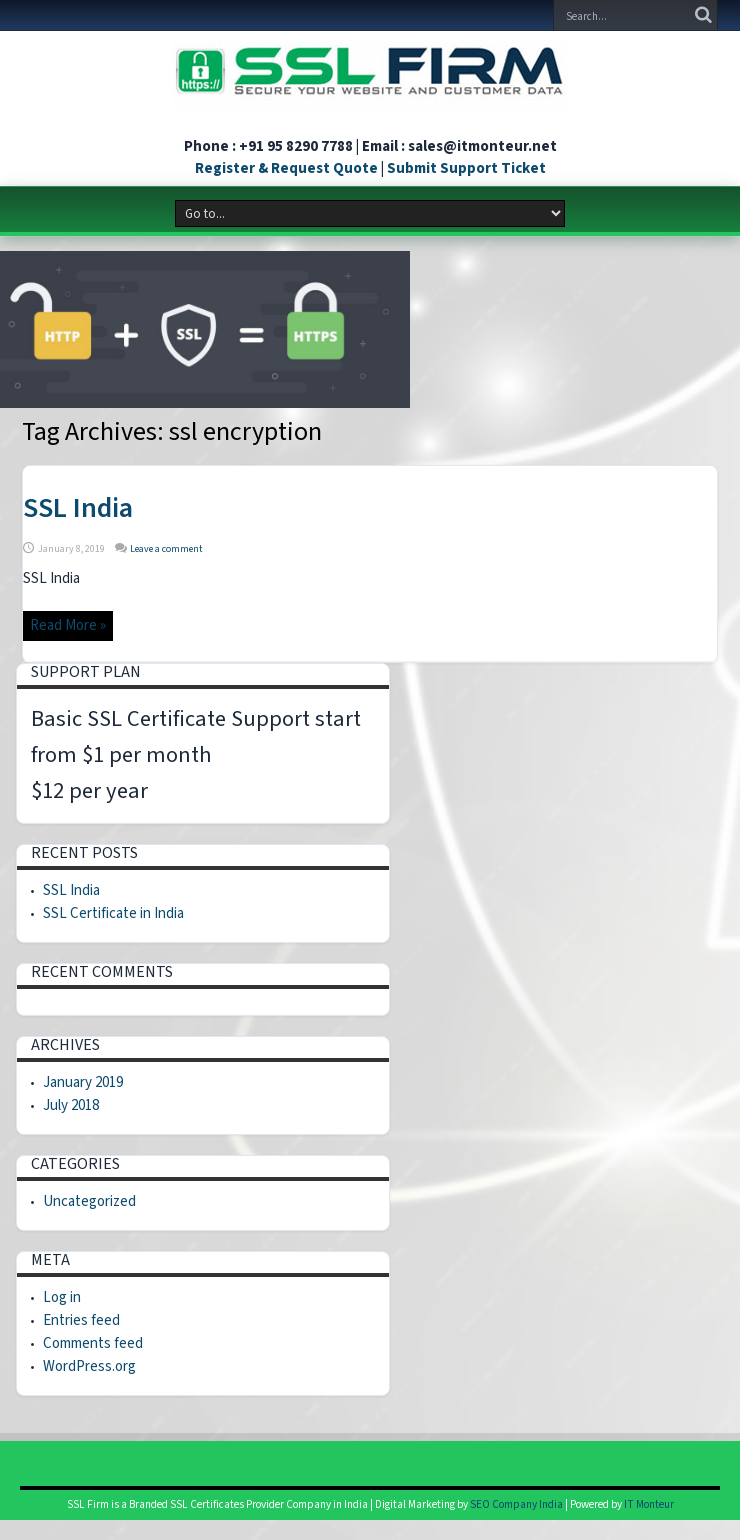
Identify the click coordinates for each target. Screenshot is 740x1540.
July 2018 (71, 1105)
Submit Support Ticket (466, 168)
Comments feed (93, 1343)
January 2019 (83, 1082)
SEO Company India (516, 1504)
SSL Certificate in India (113, 913)
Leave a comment (166, 549)
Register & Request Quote (286, 168)
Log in (62, 1297)
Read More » (68, 625)
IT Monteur (649, 1504)
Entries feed (81, 1320)
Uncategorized (89, 1201)
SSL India (78, 508)
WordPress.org (89, 1366)
